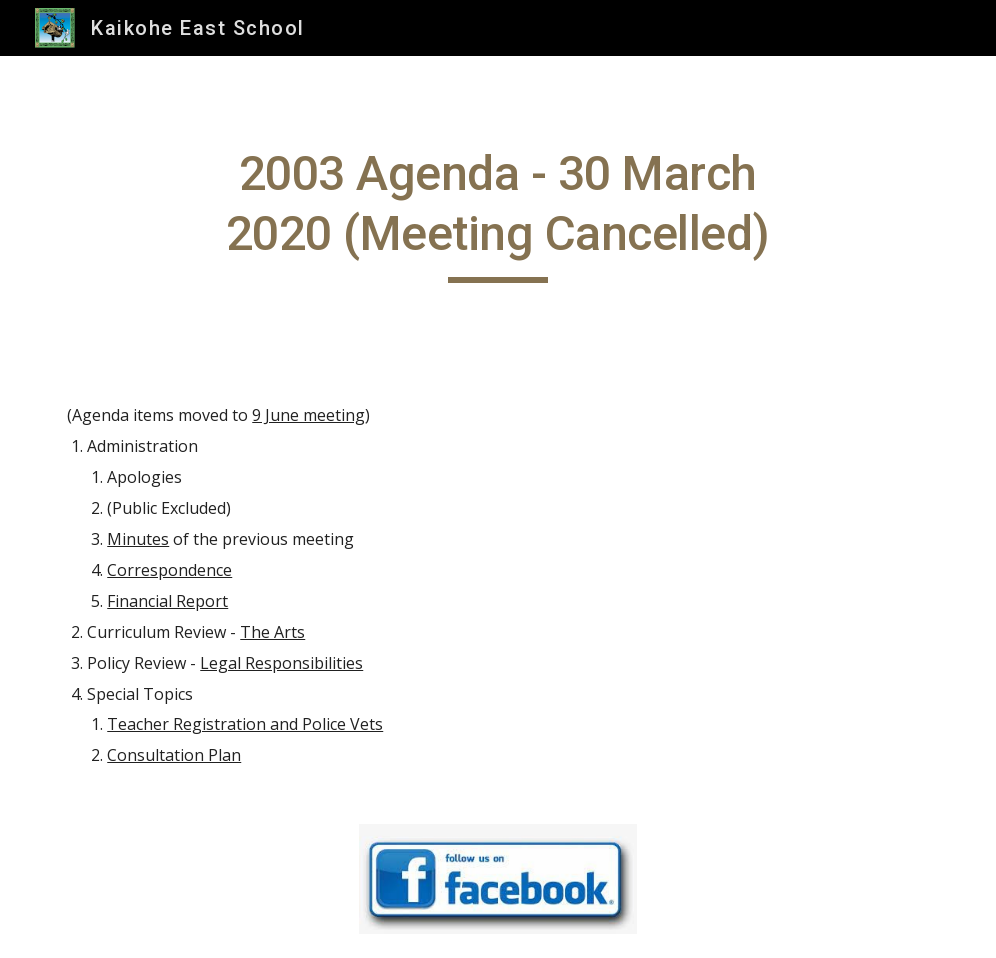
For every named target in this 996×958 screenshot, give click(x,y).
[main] (498, 213)
